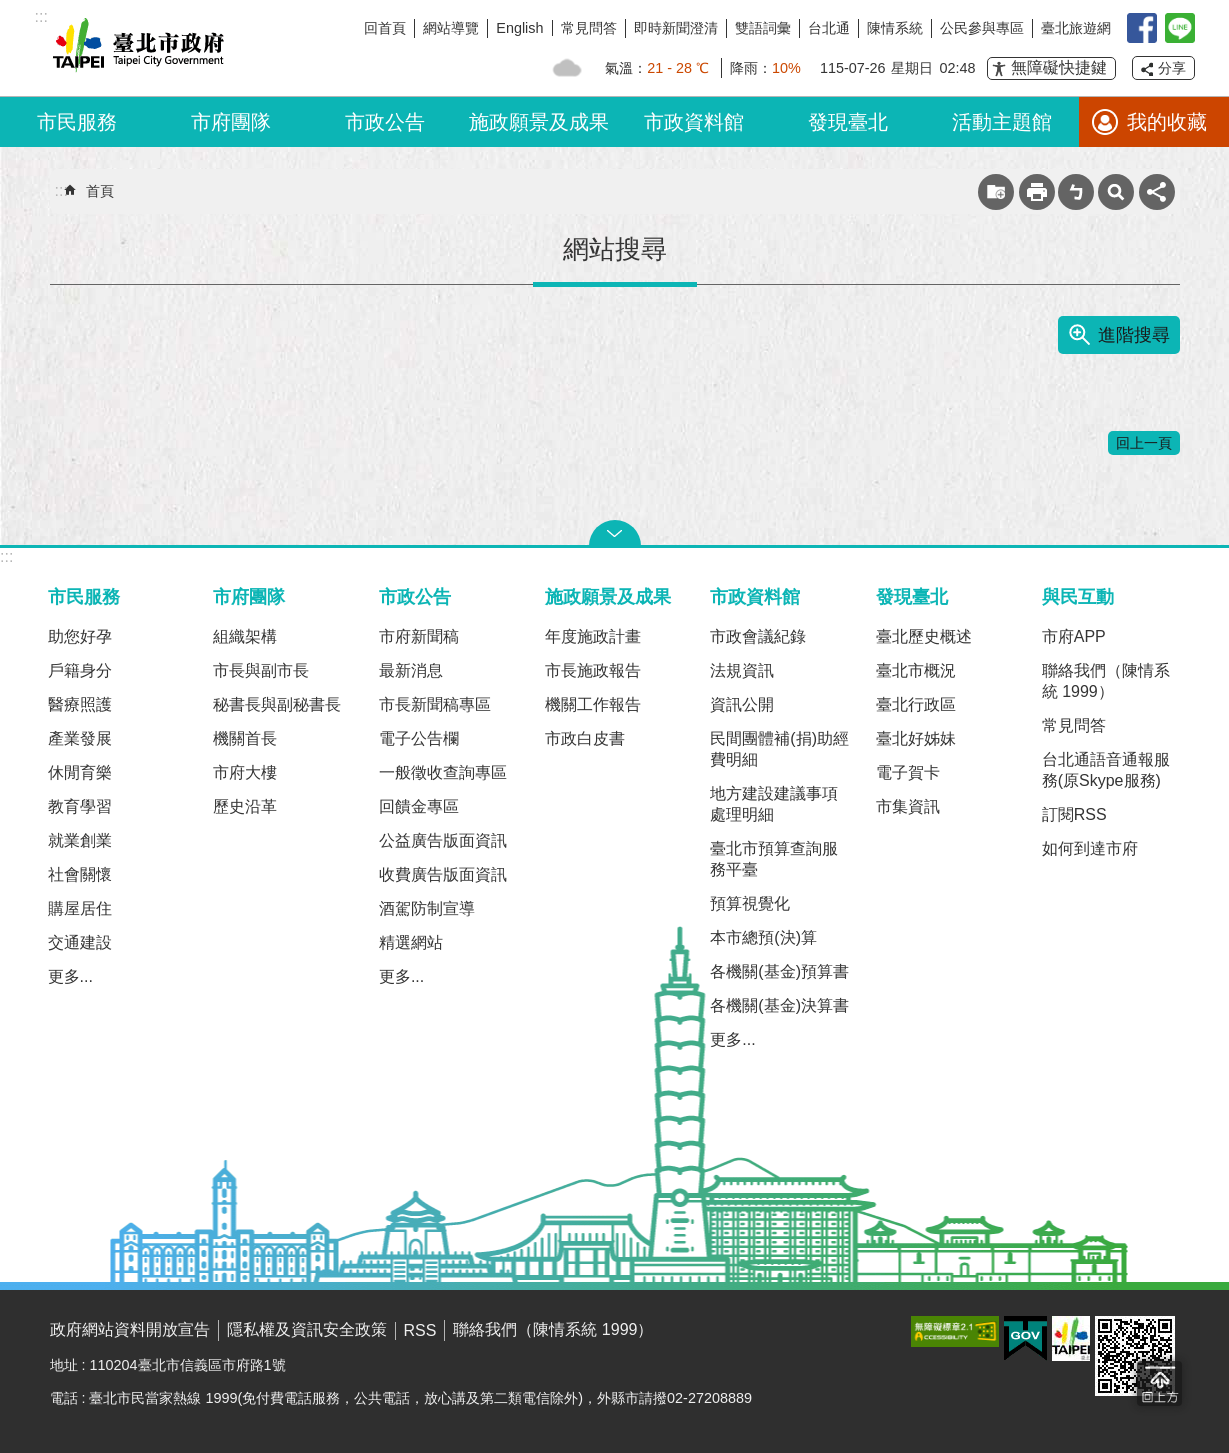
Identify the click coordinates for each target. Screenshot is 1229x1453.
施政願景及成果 (539, 122)
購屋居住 (80, 908)
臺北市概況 (916, 670)
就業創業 (80, 840)
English (519, 28)
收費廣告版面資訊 (443, 874)
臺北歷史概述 (924, 636)
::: (6, 556)
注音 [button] (1076, 192)
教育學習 (80, 806)
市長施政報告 (593, 670)
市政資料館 (694, 122)
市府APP (1074, 636)
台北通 (829, 28)
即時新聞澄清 (676, 28)
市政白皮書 (585, 738)
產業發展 (80, 738)
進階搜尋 (1134, 335)
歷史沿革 (245, 806)
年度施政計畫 (593, 636)
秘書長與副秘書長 (277, 704)
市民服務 (77, 122)
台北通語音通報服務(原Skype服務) (1106, 770)
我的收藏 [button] (1167, 122)
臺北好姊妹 (916, 738)
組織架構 (245, 636)
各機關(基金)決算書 (779, 1005)
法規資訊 (742, 670)
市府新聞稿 (419, 636)
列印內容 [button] (1037, 192)
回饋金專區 (419, 806)
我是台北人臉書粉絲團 (1142, 28)
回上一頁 (1144, 443)
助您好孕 (80, 636)
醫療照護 (80, 704)
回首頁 (385, 28)
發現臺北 (848, 122)
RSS (420, 1330)
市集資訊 (908, 806)
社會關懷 (80, 874)
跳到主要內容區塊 (10, 10)
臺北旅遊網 (1076, 28)
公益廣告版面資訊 (443, 840)
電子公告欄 (419, 738)
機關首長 (245, 738)
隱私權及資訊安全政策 (307, 1329)
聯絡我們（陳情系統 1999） (1106, 681)
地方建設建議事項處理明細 (774, 804)
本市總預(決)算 (763, 937)
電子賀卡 (908, 772)
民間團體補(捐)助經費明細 (779, 749)
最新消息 (411, 670)
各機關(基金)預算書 (779, 971)
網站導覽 (451, 28)
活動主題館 (1002, 122)
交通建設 (80, 942)
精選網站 (411, 942)
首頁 (100, 191)
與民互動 (1078, 596)
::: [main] (61, 190)
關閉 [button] (615, 533)
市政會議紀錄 (758, 636)
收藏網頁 (996, 192)
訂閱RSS (1074, 814)
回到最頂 (1159, 1383)
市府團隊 (231, 122)
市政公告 (385, 122)
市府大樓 (245, 772)
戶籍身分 (80, 670)
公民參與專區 (982, 28)
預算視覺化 (750, 903)
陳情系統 (895, 28)
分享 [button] (1172, 68)
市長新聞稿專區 (435, 704)
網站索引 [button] (1116, 192)
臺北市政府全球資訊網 (135, 48)
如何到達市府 (1090, 848)
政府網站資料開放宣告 (130, 1329)
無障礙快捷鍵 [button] (1059, 67)
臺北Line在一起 (1180, 28)
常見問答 (589, 28)
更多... (70, 976)
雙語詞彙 (763, 28)
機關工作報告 (593, 704)
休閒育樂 (80, 772)
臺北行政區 (916, 704)
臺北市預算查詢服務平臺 (774, 859)
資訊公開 (742, 704)
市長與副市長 (261, 670)
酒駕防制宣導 (427, 908)
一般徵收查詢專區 (443, 772)
